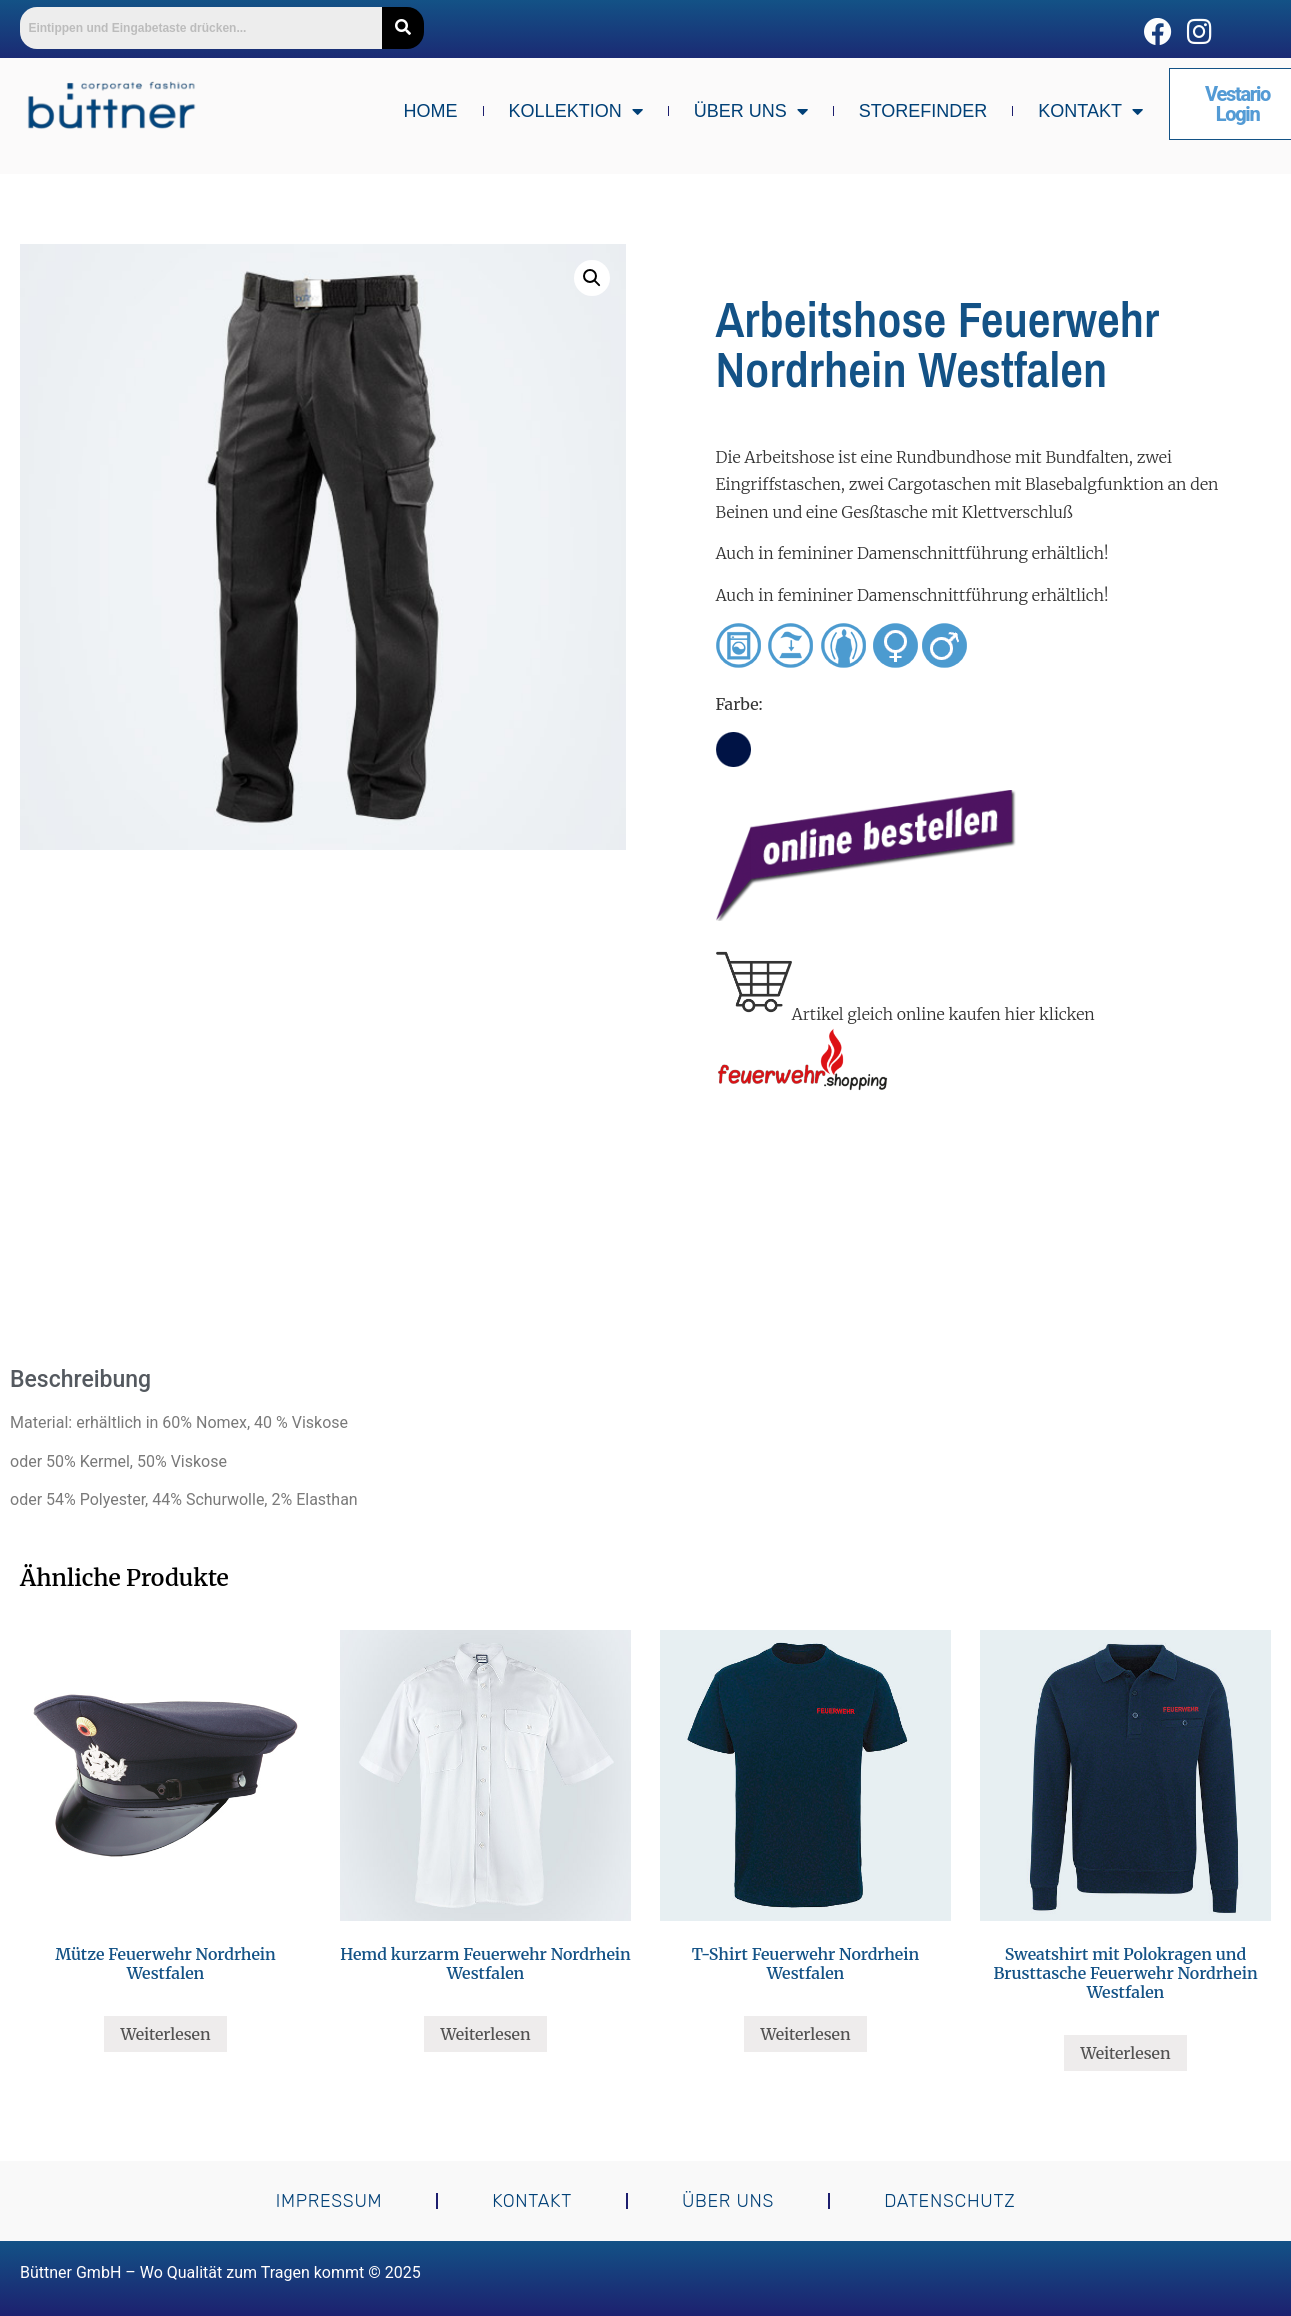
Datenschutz (949, 2201)
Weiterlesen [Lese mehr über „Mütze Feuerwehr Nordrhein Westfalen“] (165, 2034)
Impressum (329, 2201)
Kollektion (576, 111)
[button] (592, 278)
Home (431, 111)
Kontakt (1090, 111)
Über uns (751, 111)
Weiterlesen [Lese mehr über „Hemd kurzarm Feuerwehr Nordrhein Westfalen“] (485, 2034)
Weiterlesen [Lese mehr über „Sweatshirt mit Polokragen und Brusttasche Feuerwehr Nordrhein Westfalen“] (1125, 2053)
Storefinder (923, 111)
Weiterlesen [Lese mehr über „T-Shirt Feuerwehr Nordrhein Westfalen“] (805, 2034)
